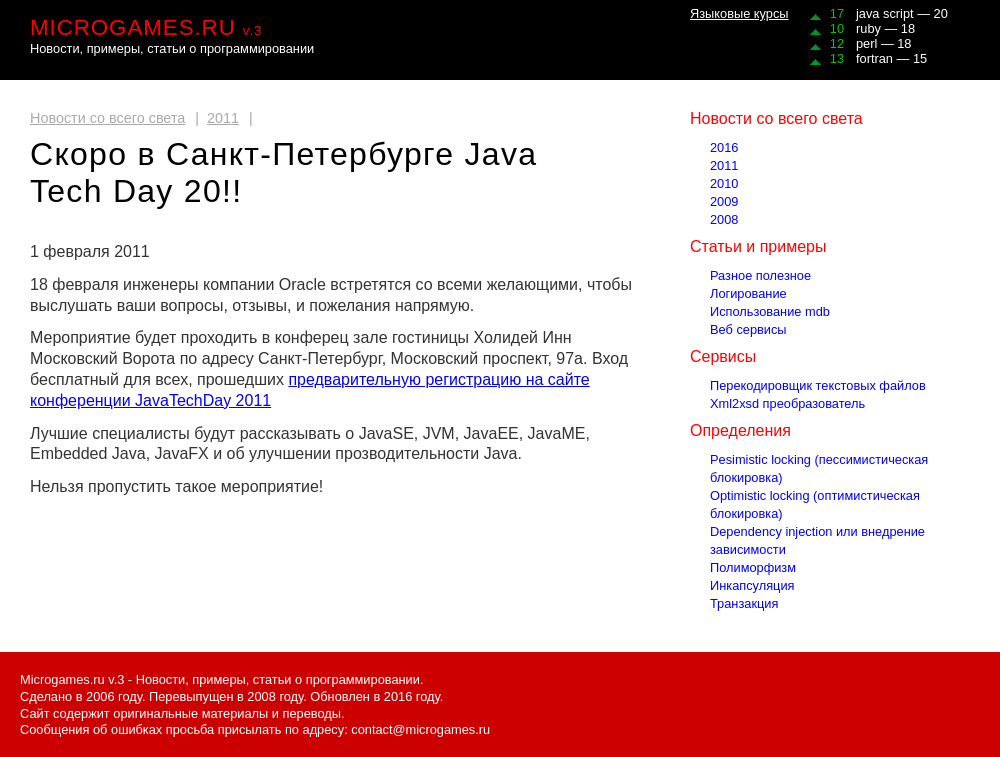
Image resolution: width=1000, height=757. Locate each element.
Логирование (748, 293)
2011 (223, 118)
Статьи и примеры (758, 246)
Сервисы (723, 356)
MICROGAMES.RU (146, 27)
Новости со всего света (107, 118)
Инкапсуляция (752, 585)
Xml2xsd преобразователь (787, 403)
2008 (724, 219)
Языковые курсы (739, 13)
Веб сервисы (748, 329)
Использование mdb (770, 311)
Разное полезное (760, 275)
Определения (740, 430)
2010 (724, 183)
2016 (724, 147)
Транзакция (744, 603)
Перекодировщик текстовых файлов (818, 385)
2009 (724, 201)
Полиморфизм (753, 567)
